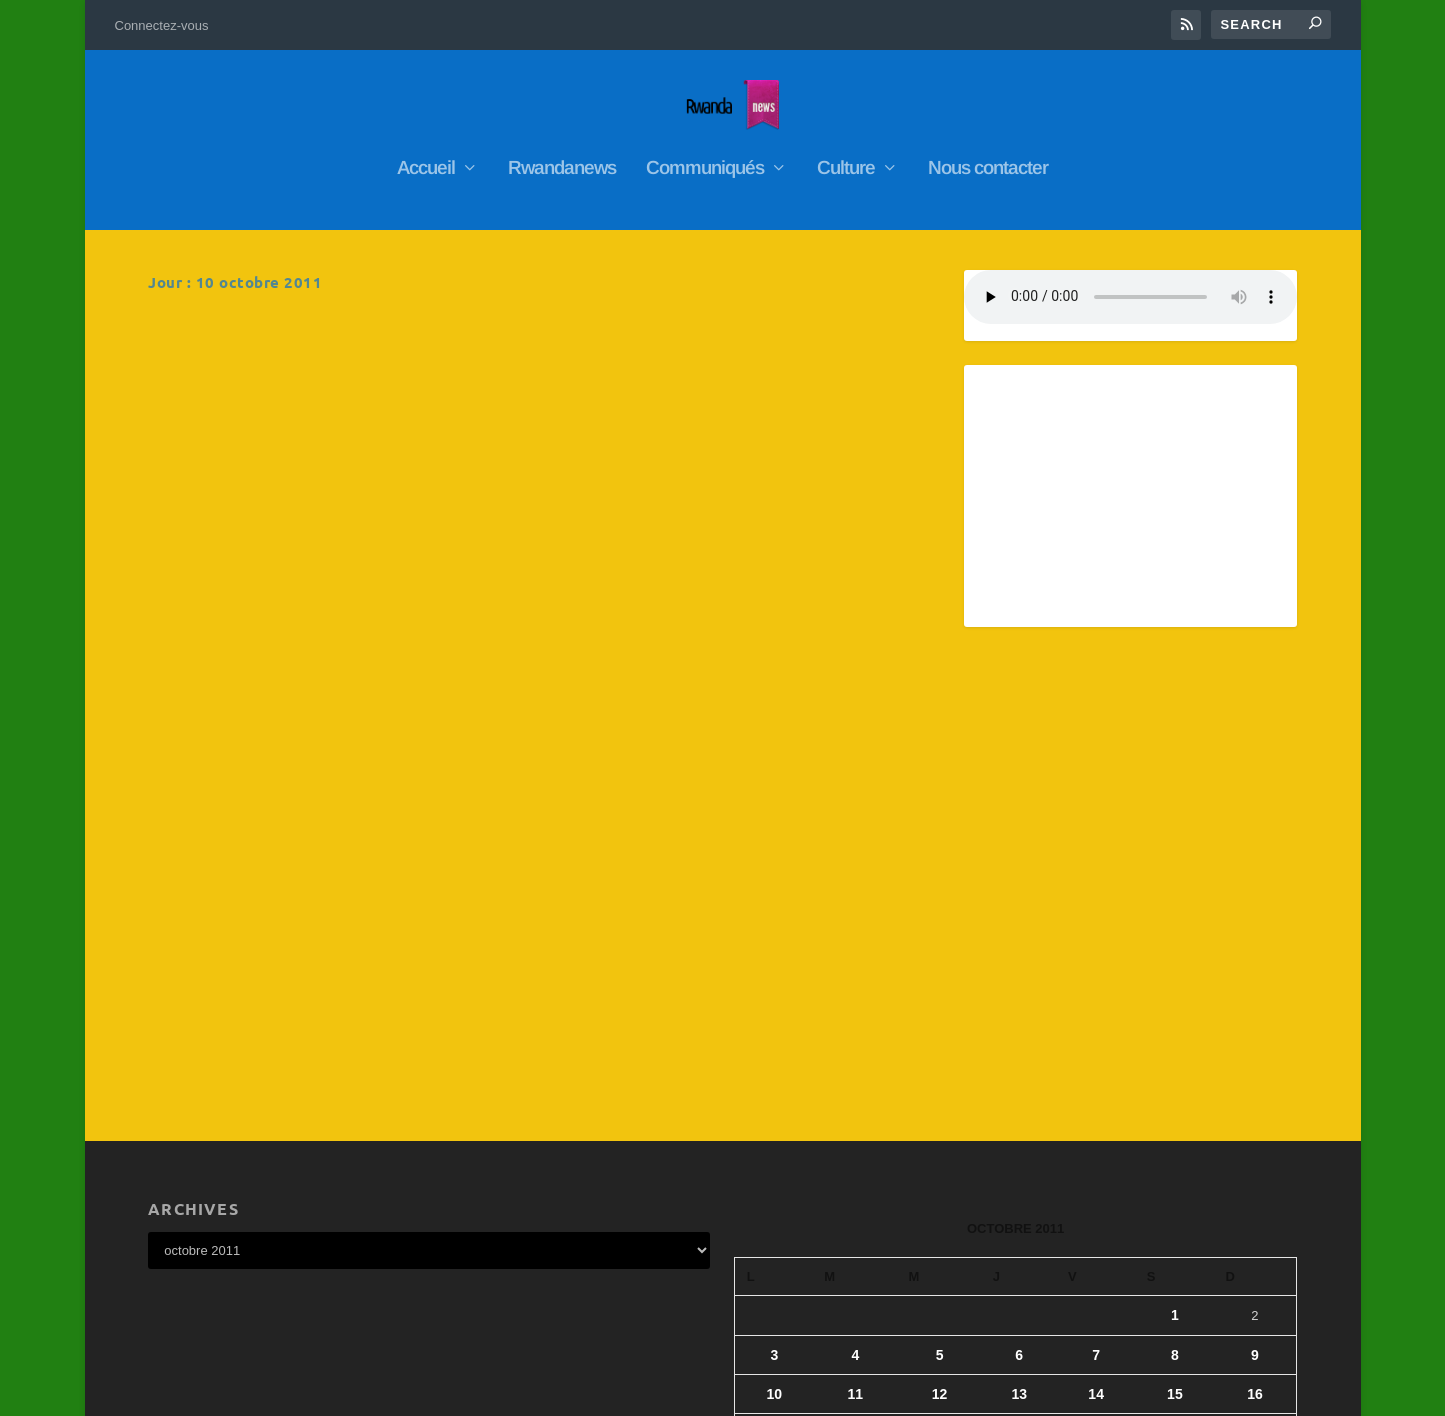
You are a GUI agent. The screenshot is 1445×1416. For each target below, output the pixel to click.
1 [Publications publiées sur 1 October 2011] (1175, 1053)
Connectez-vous (162, 25)
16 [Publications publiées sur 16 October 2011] (1255, 1132)
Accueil (426, 159)
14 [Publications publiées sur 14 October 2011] (1096, 1132)
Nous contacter (988, 159)
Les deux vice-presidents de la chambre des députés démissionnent (334, 341)
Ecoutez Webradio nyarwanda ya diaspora (733, 600)
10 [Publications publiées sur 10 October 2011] (775, 1132)
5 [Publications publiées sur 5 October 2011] (940, 1093)
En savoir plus (234, 508)
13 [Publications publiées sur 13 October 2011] (1019, 1132)
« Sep (752, 1279)
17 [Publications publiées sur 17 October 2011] (775, 1171)
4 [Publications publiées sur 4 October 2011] (855, 1093)
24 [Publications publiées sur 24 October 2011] (775, 1210)
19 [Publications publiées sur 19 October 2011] (940, 1171)
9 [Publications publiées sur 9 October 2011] (1255, 1093)
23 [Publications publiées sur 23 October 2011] (1255, 1171)
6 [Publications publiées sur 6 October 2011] (1019, 1093)
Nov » (802, 1279)
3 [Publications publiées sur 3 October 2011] (774, 1093)
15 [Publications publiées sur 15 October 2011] (1175, 1132)
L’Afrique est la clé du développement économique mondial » (722, 341)
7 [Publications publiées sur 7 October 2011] (1096, 1093)
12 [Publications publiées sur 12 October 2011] (940, 1132)
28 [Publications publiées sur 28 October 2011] (1096, 1210)
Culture (846, 159)
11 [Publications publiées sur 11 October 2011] (856, 1132)
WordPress (408, 1392)
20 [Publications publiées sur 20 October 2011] (1019, 1171)
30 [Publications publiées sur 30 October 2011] (1255, 1210)
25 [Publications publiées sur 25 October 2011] (856, 1210)
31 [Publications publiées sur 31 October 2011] (775, 1249)
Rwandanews (562, 159)
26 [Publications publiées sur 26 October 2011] (940, 1210)
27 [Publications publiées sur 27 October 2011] (1019, 1210)
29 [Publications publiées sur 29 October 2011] (1175, 1210)
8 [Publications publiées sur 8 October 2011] (1175, 1093)
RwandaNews (287, 381)
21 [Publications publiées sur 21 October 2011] (1096, 1171)
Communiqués (705, 159)
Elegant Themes (253, 1392)
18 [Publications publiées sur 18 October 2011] (856, 1171)
